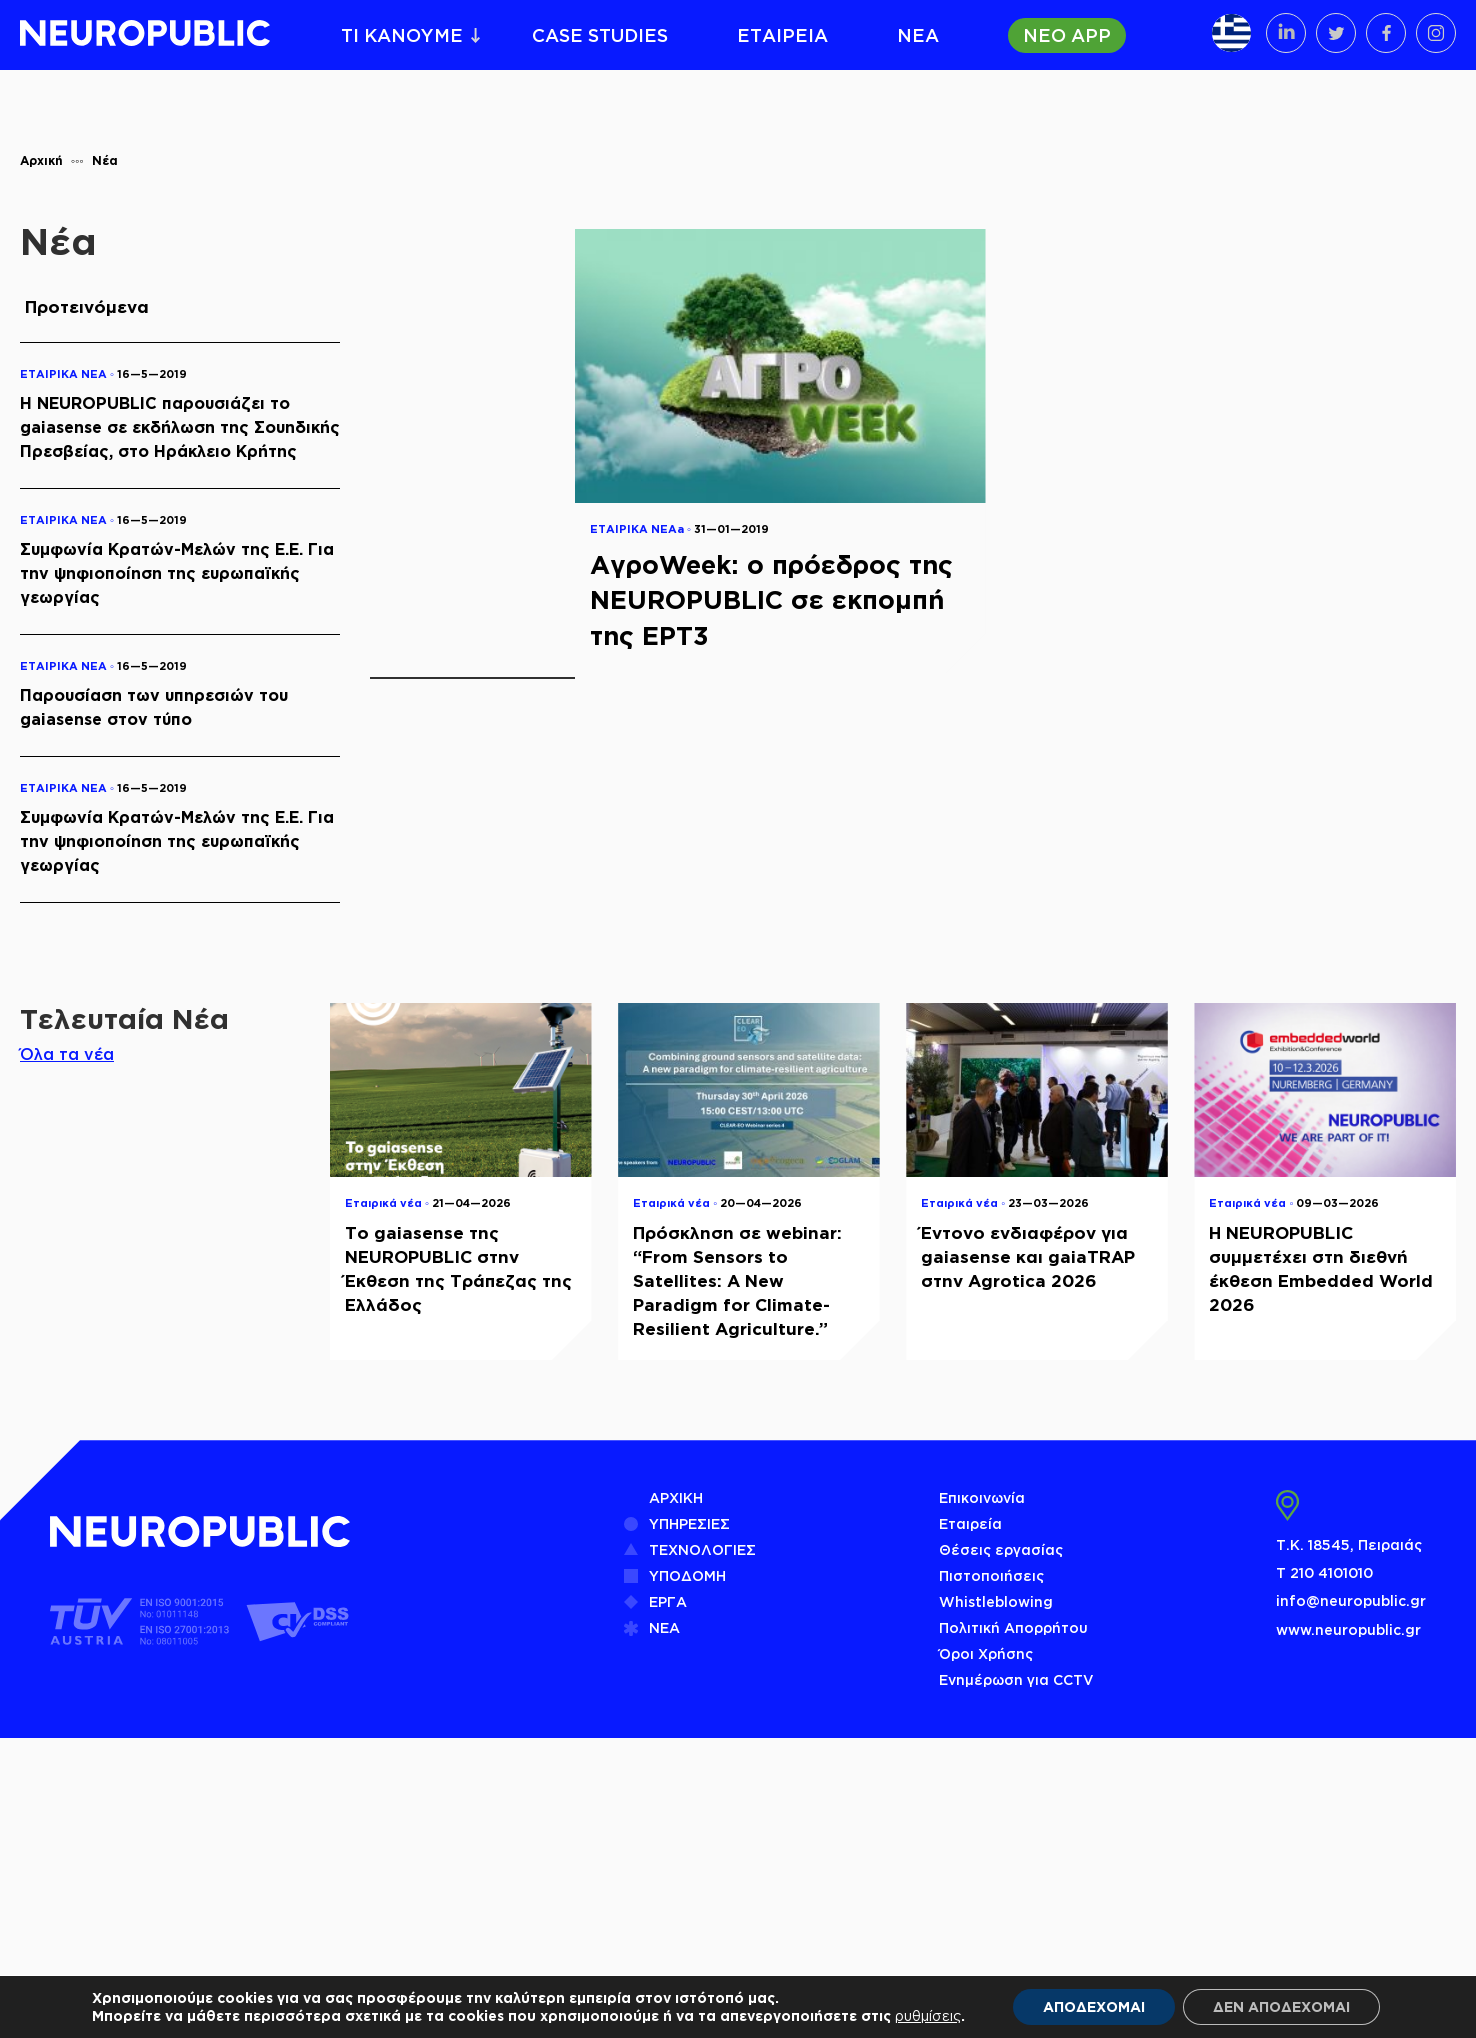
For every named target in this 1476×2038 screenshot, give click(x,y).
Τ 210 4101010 (1324, 1572)
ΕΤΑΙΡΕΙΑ (782, 35)
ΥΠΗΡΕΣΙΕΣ (689, 1523)
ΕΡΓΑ (668, 1601)
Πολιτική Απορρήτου (1013, 1627)
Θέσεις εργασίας (1001, 1549)
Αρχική (41, 160)
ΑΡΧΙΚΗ (676, 1497)
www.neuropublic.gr (1348, 1629)
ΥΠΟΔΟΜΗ (687, 1575)
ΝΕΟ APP (1067, 35)
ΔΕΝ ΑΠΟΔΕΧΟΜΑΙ (1281, 2006)
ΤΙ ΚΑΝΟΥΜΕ (402, 35)
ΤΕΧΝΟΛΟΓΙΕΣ (702, 1549)
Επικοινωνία (982, 1497)
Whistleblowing (996, 1601)
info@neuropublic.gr (1351, 1600)
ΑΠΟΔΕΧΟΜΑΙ (1094, 2006)
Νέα (105, 160)
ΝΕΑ (918, 35)
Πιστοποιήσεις (991, 1575)
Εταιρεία (970, 1523)
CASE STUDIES (600, 35)
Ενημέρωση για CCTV (1016, 1679)
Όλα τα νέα (67, 1054)
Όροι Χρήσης (986, 1653)
